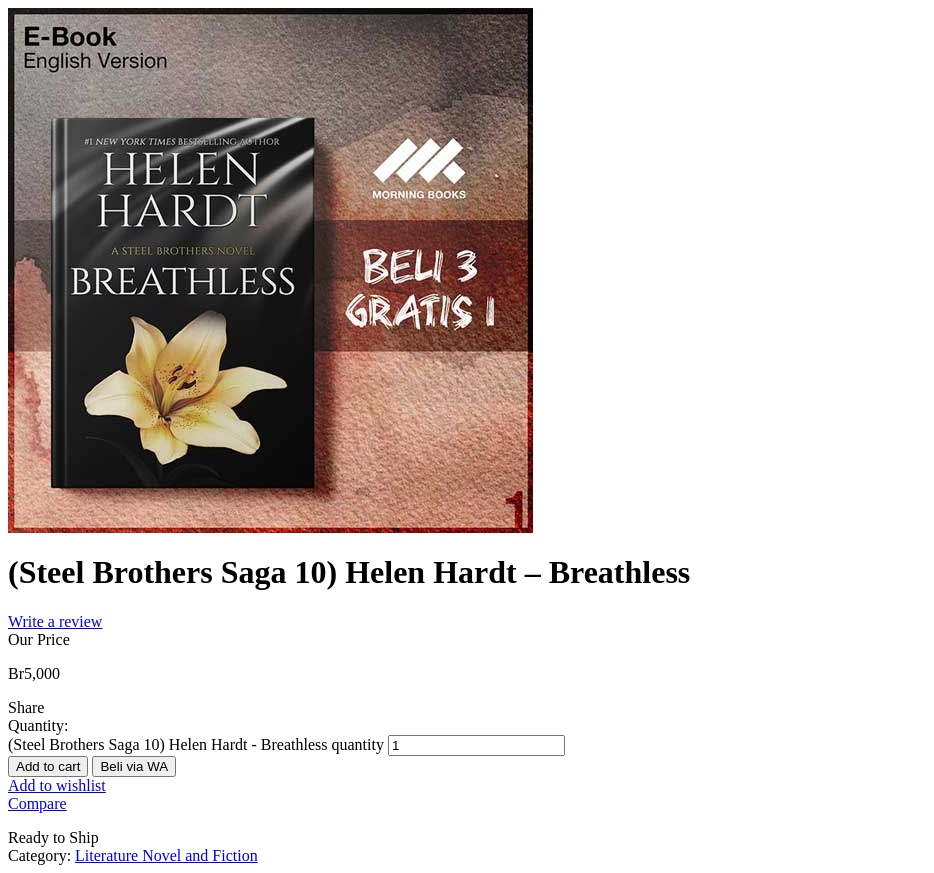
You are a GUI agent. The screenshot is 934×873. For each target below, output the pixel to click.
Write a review (55, 621)
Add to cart (48, 766)
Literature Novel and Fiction (166, 855)
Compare (37, 803)
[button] (134, 765)
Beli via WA (134, 766)
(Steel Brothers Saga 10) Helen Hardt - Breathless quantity (196, 744)
